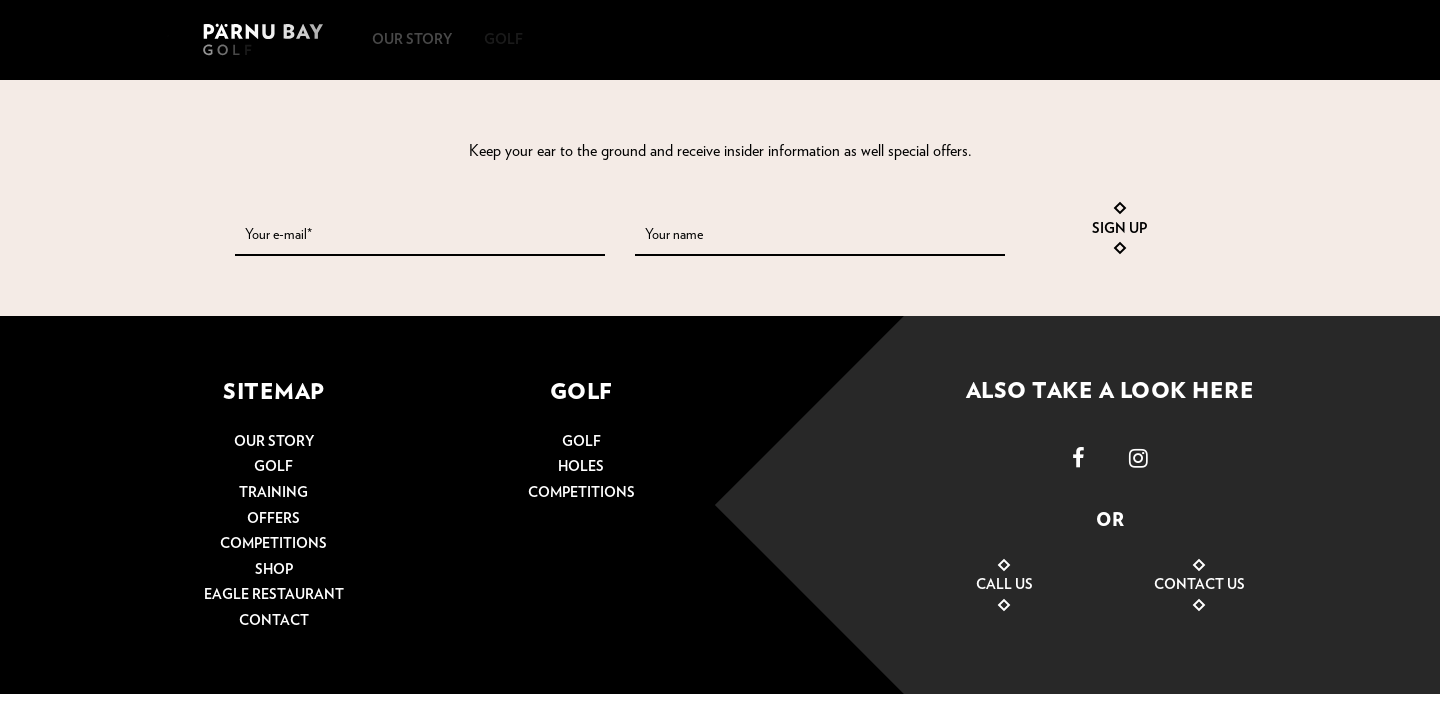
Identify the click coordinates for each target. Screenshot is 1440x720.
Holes (581, 467)
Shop (274, 570)
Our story (274, 442)
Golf (273, 467)
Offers (273, 519)
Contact (274, 621)
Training (273, 493)
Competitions (273, 544)
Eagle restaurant (274, 595)
